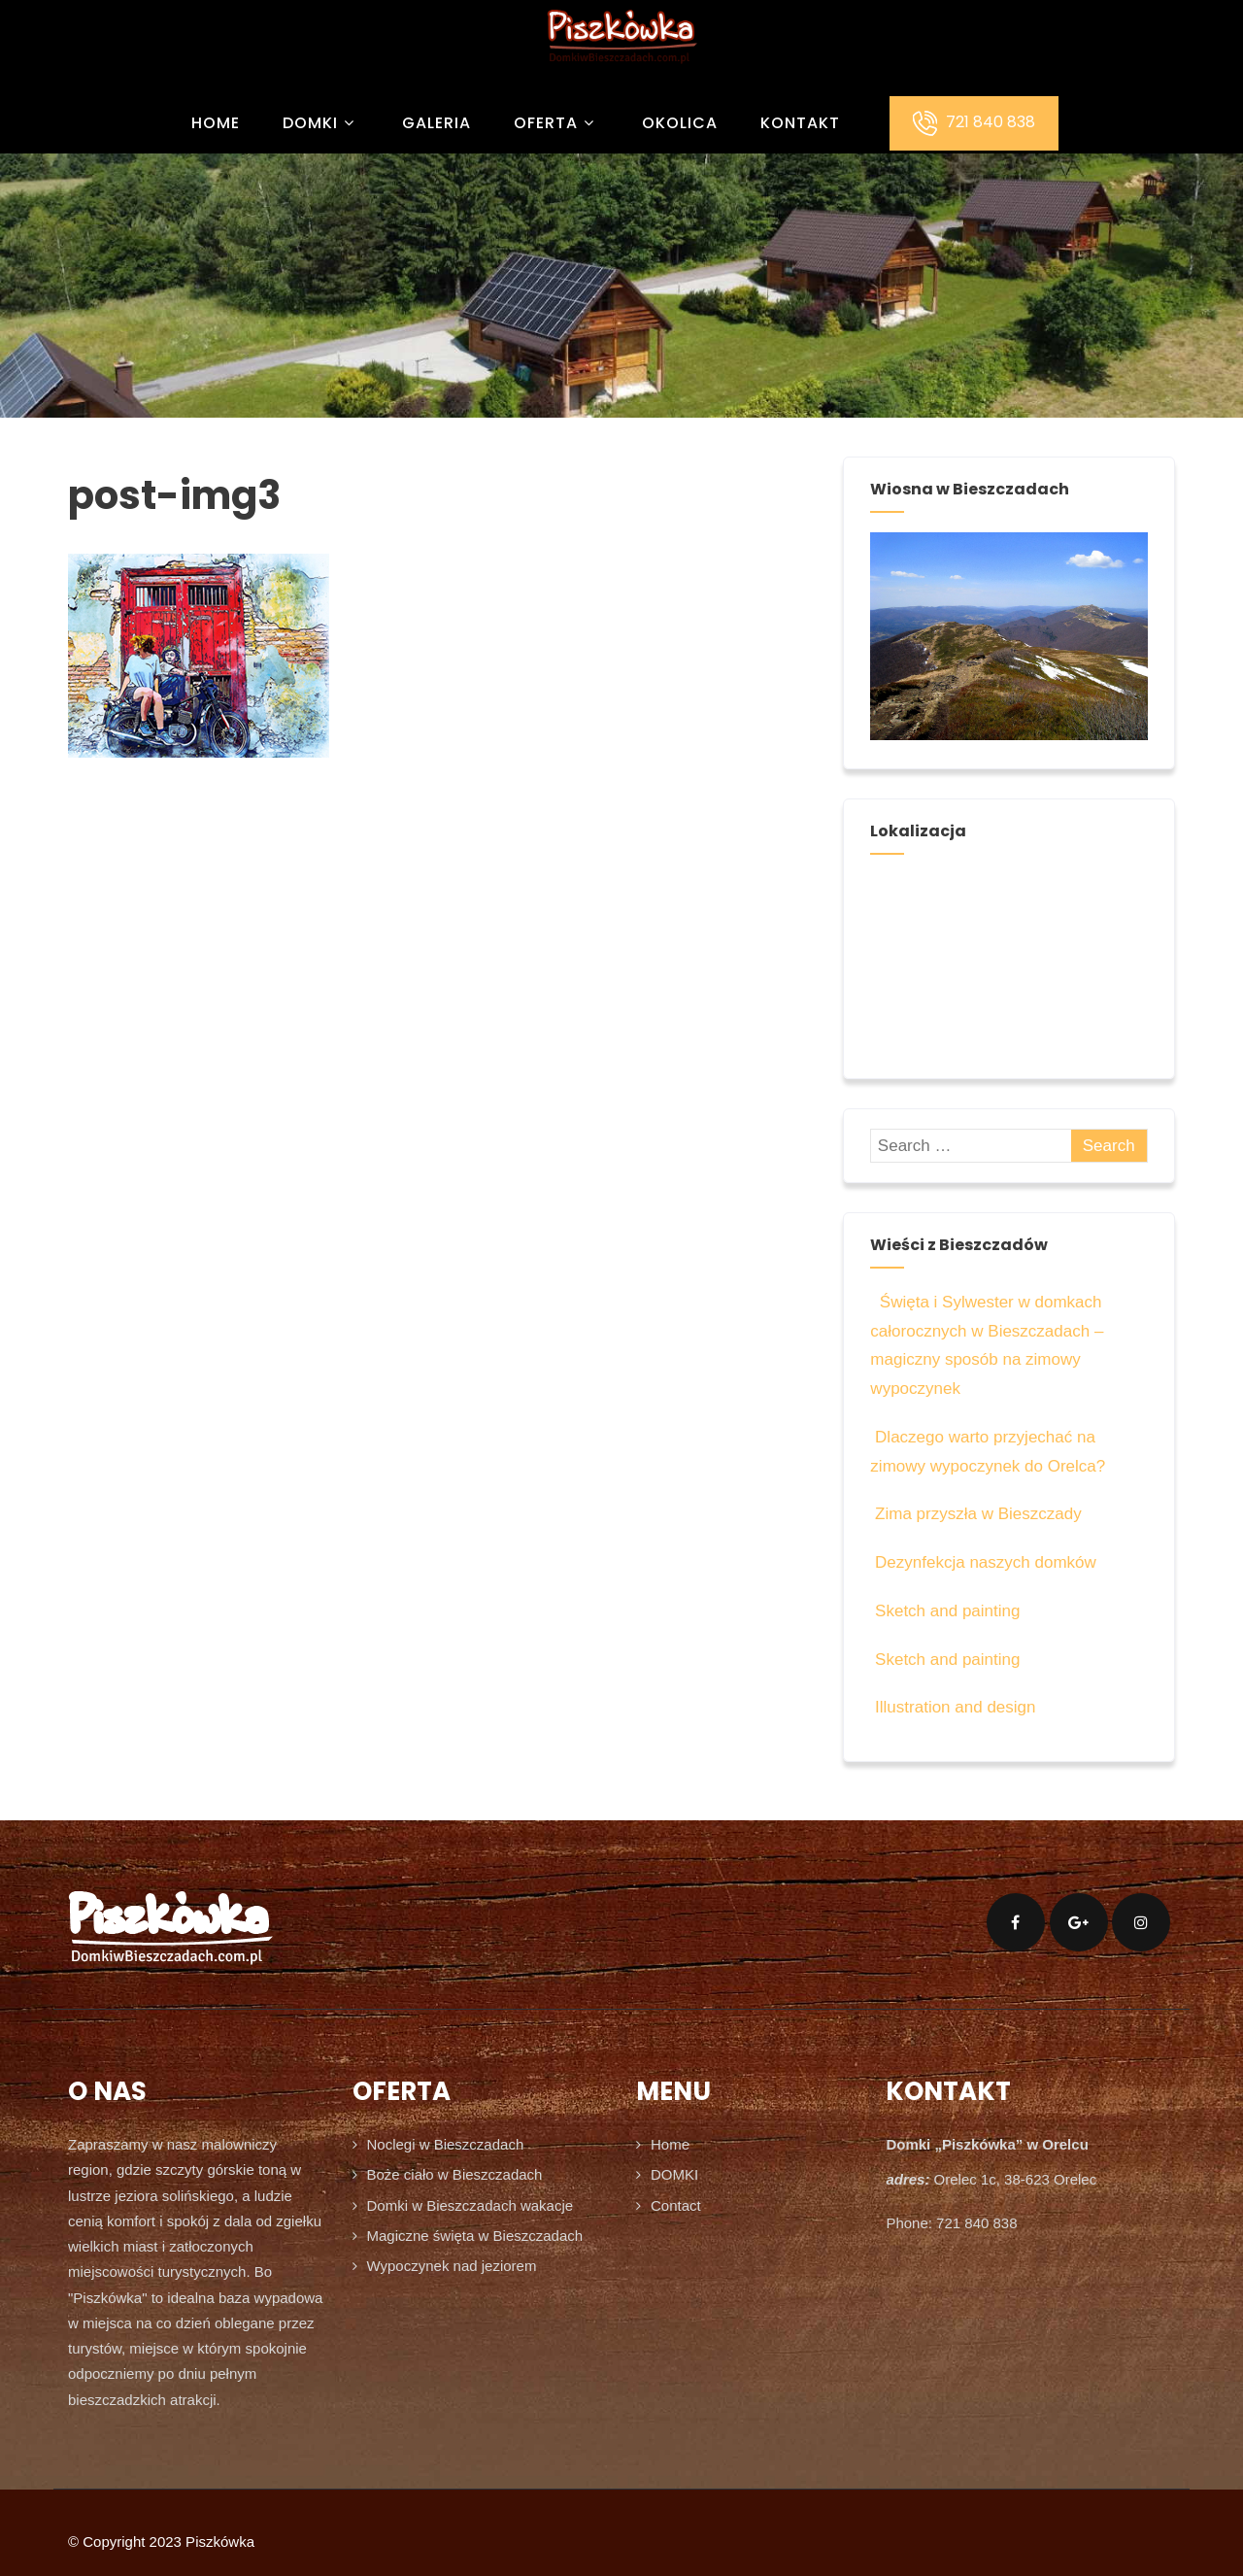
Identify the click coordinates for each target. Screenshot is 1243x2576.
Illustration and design (952, 1707)
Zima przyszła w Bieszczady (975, 1514)
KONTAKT (800, 123)
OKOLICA (680, 123)
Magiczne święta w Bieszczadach (475, 2235)
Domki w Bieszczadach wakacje (470, 2205)
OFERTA (556, 123)
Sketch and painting (945, 1611)
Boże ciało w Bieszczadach (455, 2174)
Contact (676, 2205)
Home (215, 123)
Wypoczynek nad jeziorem (452, 2265)
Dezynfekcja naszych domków (982, 1562)
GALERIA (436, 123)
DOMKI (321, 123)
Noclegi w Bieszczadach (445, 2144)
